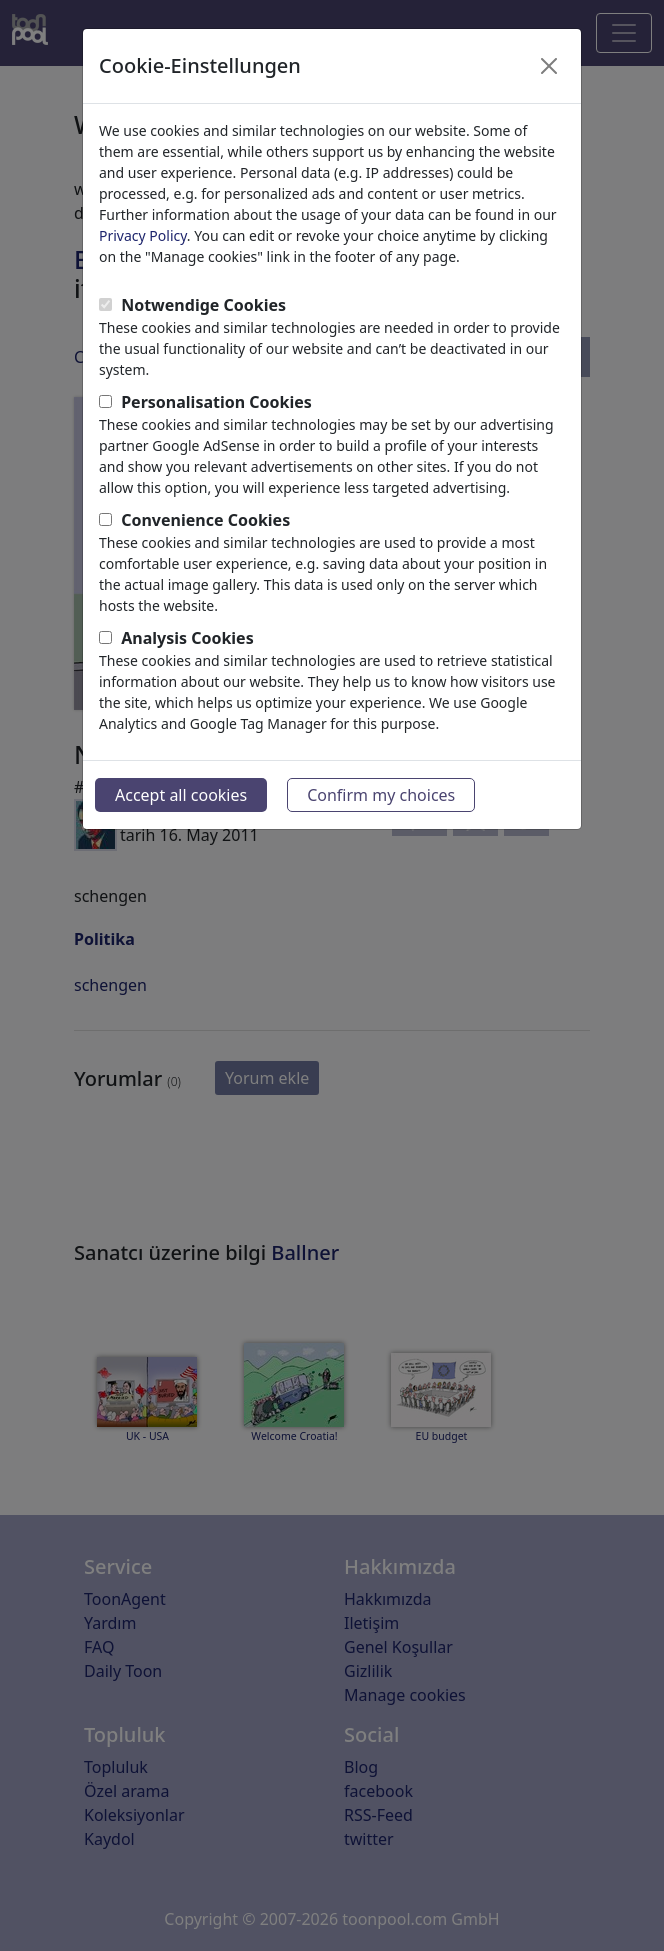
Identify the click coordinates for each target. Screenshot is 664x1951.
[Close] (549, 66)
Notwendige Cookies (203, 305)
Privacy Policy (143, 235)
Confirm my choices (381, 795)
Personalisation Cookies (216, 402)
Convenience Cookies (205, 520)
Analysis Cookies (187, 638)
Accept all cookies (181, 795)
